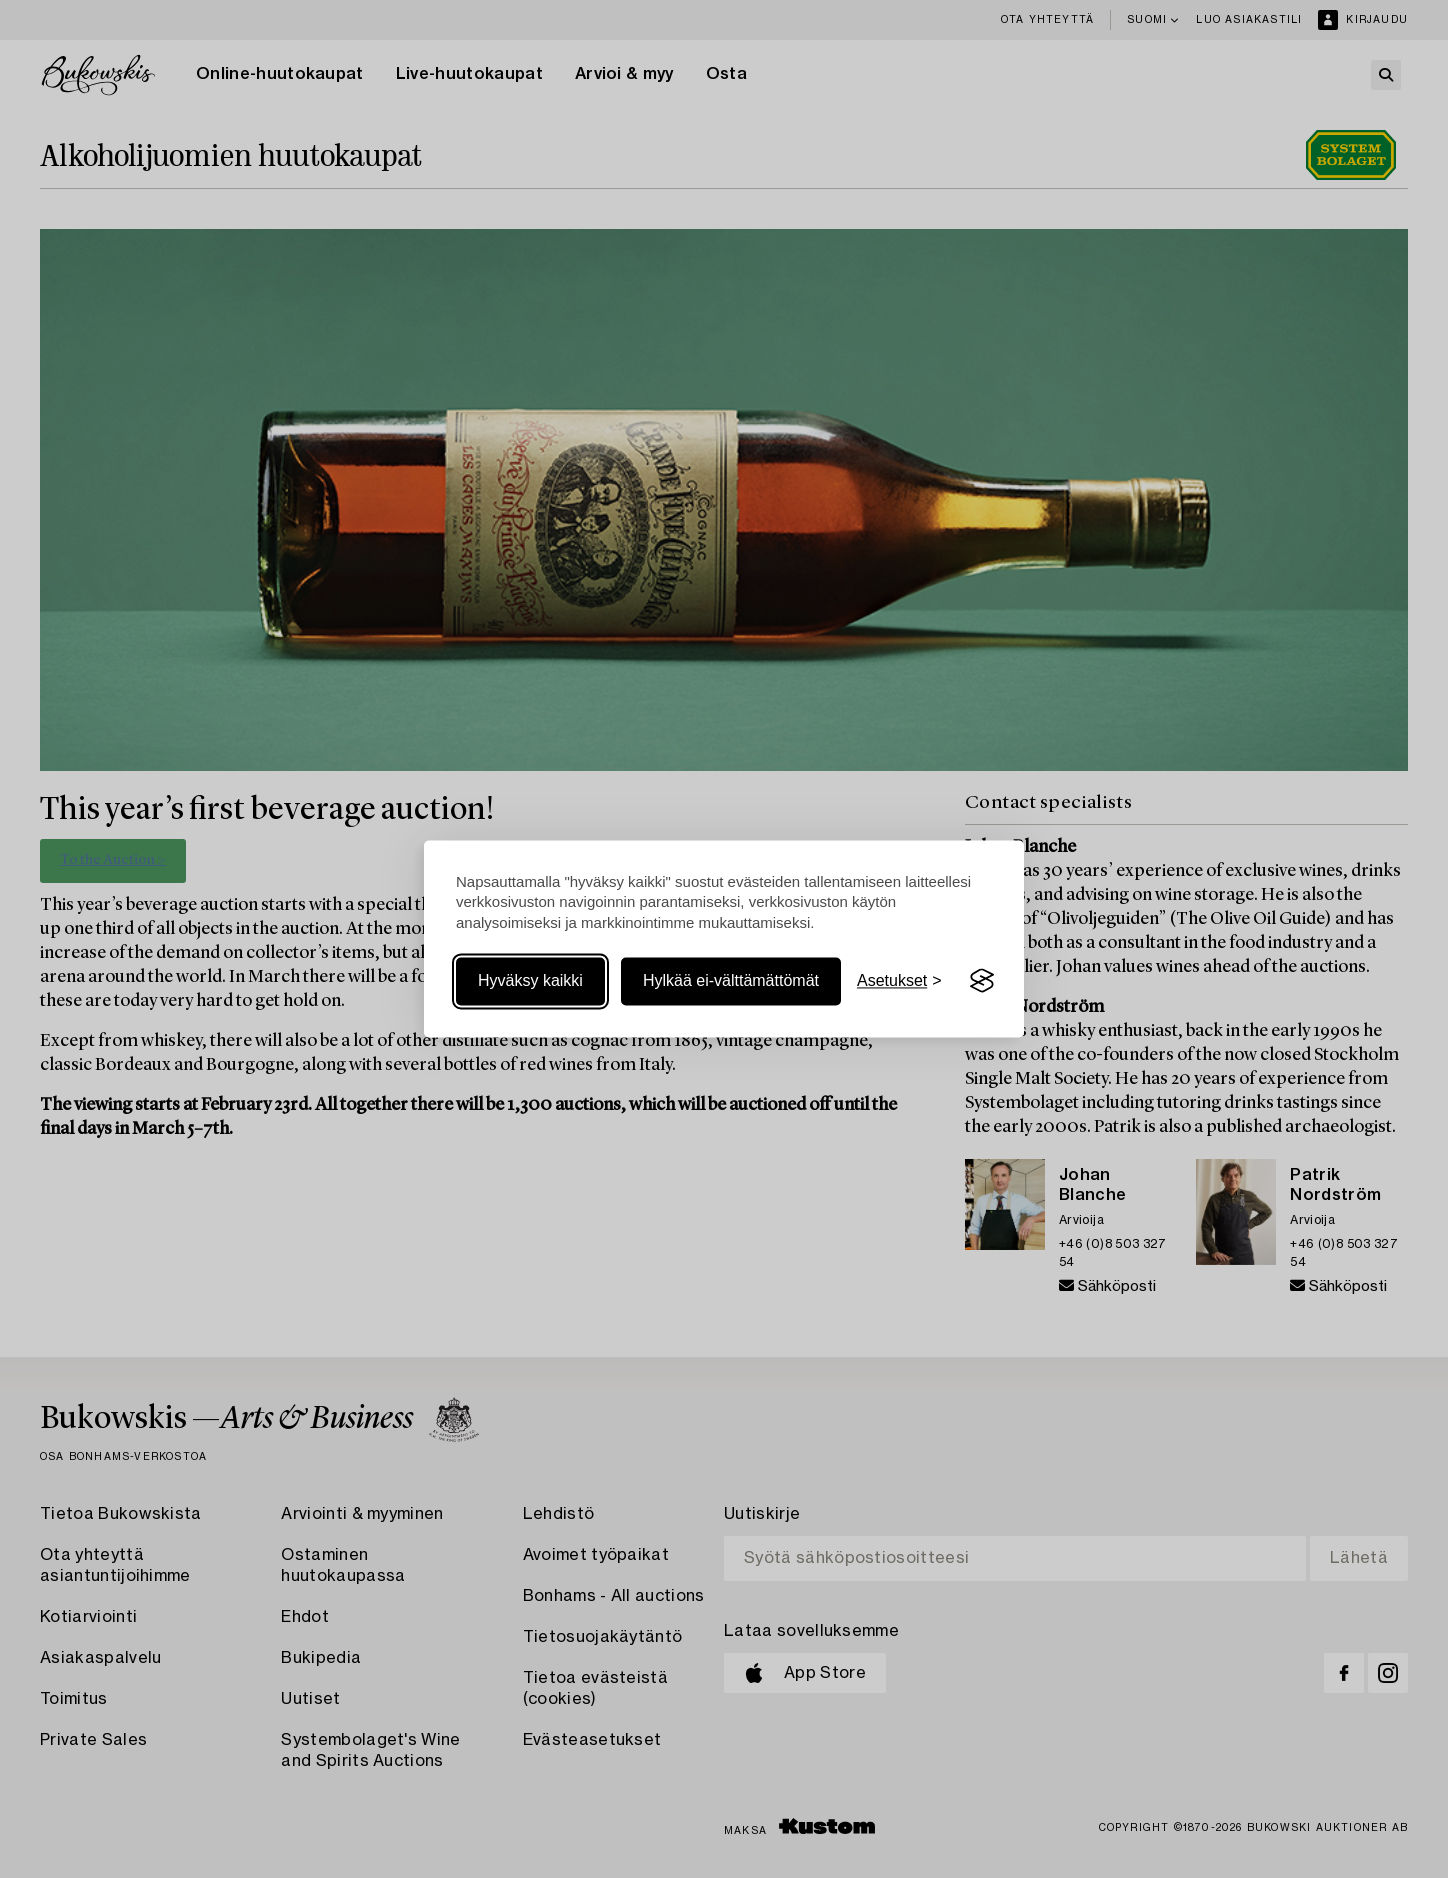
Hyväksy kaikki (530, 980)
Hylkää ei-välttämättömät (731, 980)
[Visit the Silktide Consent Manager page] (982, 981)
